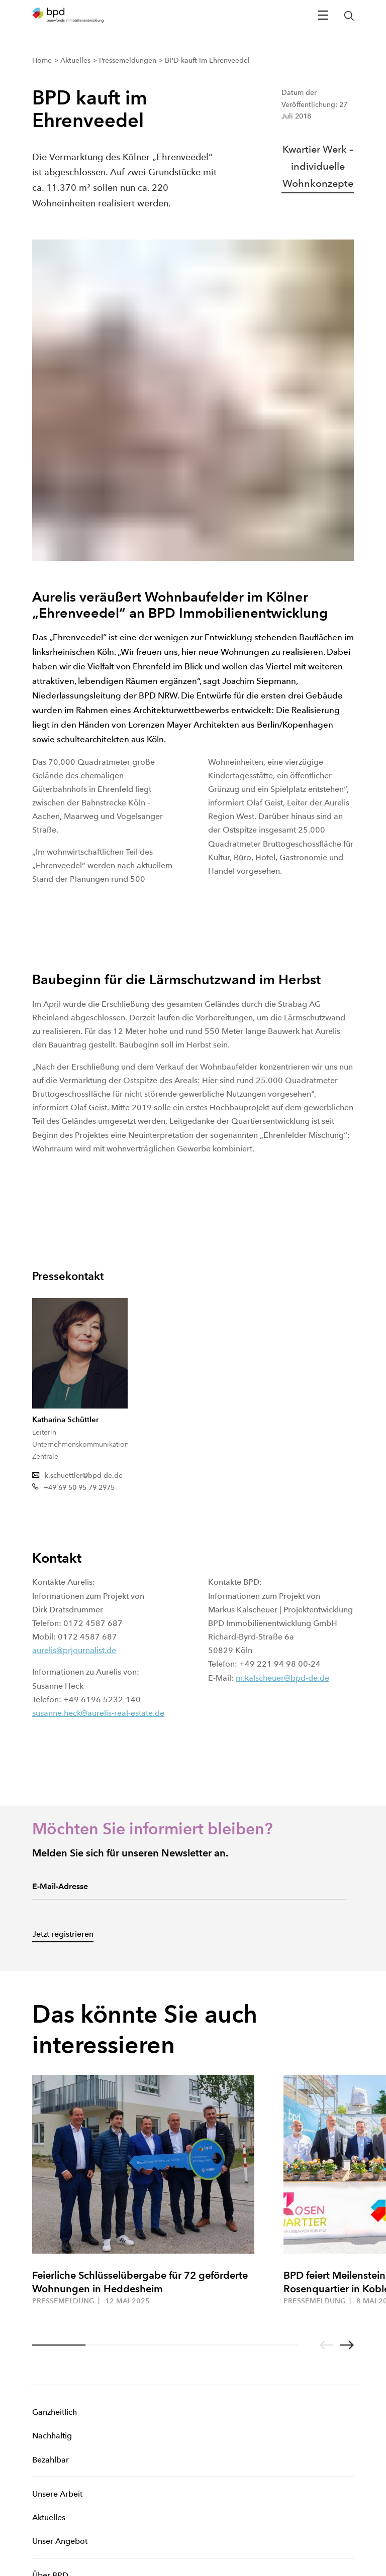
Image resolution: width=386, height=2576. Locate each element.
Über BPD (50, 2267)
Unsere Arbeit (57, 2185)
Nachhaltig (52, 2127)
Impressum (47, 2517)
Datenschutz (49, 2537)
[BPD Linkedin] (54, 2465)
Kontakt (46, 2372)
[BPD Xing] (37, 2465)
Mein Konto (53, 2396)
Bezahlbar (50, 2151)
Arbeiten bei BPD (63, 2314)
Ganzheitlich (54, 2104)
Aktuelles (48, 2209)
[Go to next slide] (347, 2036)
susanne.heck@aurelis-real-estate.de (98, 1405)
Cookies (43, 2497)
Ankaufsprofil (56, 2338)
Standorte (50, 2291)
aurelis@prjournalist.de (74, 1342)
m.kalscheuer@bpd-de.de (282, 1369)
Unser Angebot (59, 2233)
